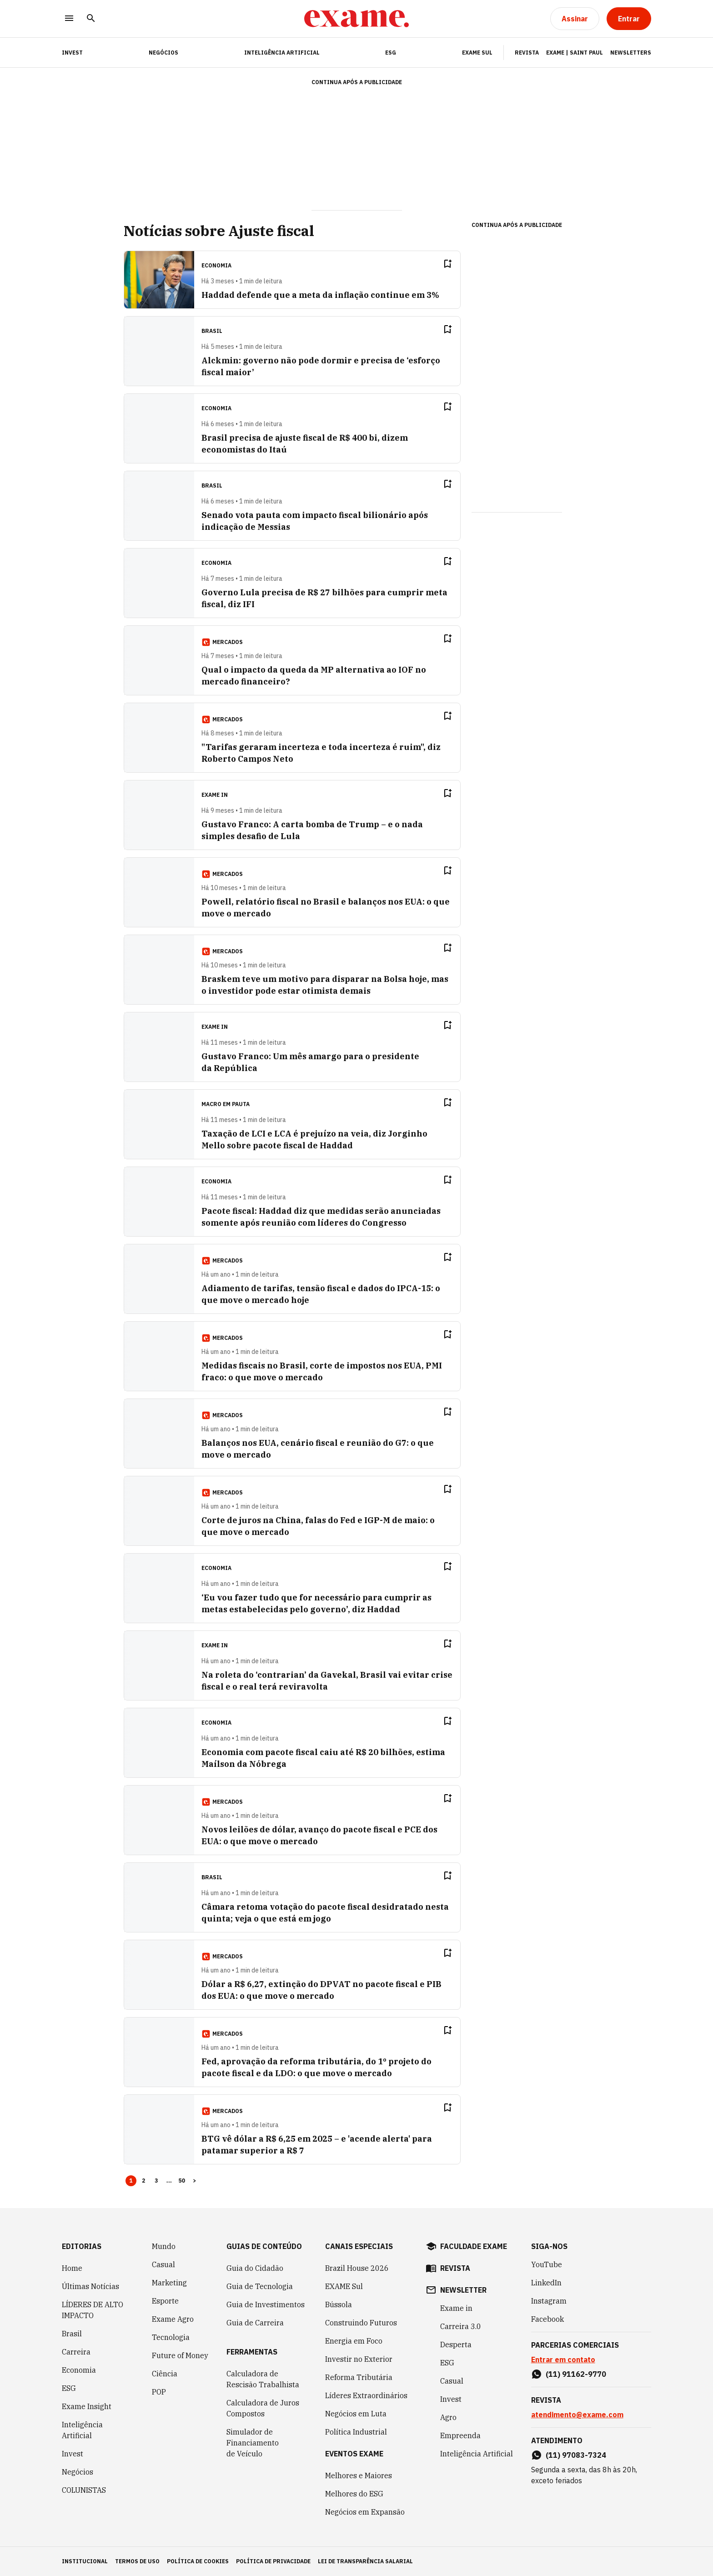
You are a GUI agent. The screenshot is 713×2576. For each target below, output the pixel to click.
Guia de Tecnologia (259, 2286)
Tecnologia (171, 2337)
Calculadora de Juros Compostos (262, 2408)
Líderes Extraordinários (366, 2395)
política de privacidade (273, 2561)
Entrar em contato (563, 2359)
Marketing (169, 2282)
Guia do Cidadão (254, 2268)
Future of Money (180, 2355)
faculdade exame (473, 2246)
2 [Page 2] (144, 2180)
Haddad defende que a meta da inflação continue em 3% (320, 295)
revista (455, 2268)
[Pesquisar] (91, 19)
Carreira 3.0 (460, 2326)
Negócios (163, 52)
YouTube (546, 2264)
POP (159, 2391)
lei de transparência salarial (365, 2561)
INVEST (72, 52)
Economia (79, 2370)
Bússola (338, 2304)
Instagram (549, 2300)
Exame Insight (86, 2406)
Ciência (164, 2373)
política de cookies (198, 2561)
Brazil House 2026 (357, 2268)
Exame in (456, 2308)
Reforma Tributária (358, 2377)
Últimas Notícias (90, 2286)
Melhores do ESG (354, 2493)
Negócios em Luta (356, 2413)
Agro (448, 2417)
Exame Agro (173, 2319)
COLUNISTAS (84, 2490)
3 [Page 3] (156, 2180)
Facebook (547, 2319)
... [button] (169, 2180)
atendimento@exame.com (577, 2414)
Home (72, 2268)
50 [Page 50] (181, 2180)
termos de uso (137, 2561)
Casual (163, 2264)
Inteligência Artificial (282, 52)
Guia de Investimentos (265, 2304)
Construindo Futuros (361, 2322)
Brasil (72, 2333)
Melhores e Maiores (358, 2475)
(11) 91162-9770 (576, 2374)
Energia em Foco (353, 2340)
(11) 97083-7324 (576, 2455)
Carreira (76, 2351)
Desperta (456, 2344)
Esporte (165, 2300)
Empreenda (460, 2435)
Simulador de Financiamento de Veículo (252, 2442)
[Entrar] (629, 18)
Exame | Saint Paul (574, 52)
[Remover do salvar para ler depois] (447, 263)
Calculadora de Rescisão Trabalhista (262, 2379)
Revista (527, 52)
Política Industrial (356, 2431)
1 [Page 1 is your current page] (131, 2180)
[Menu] (69, 19)
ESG (390, 52)
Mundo (164, 2246)
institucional (85, 2561)
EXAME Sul (477, 52)
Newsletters (630, 52)
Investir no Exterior (358, 2359)
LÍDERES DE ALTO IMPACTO (92, 2310)
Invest (72, 2453)
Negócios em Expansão (365, 2511)
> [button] (194, 2180)
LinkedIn (546, 2282)
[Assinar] (574, 18)
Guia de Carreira (255, 2322)
